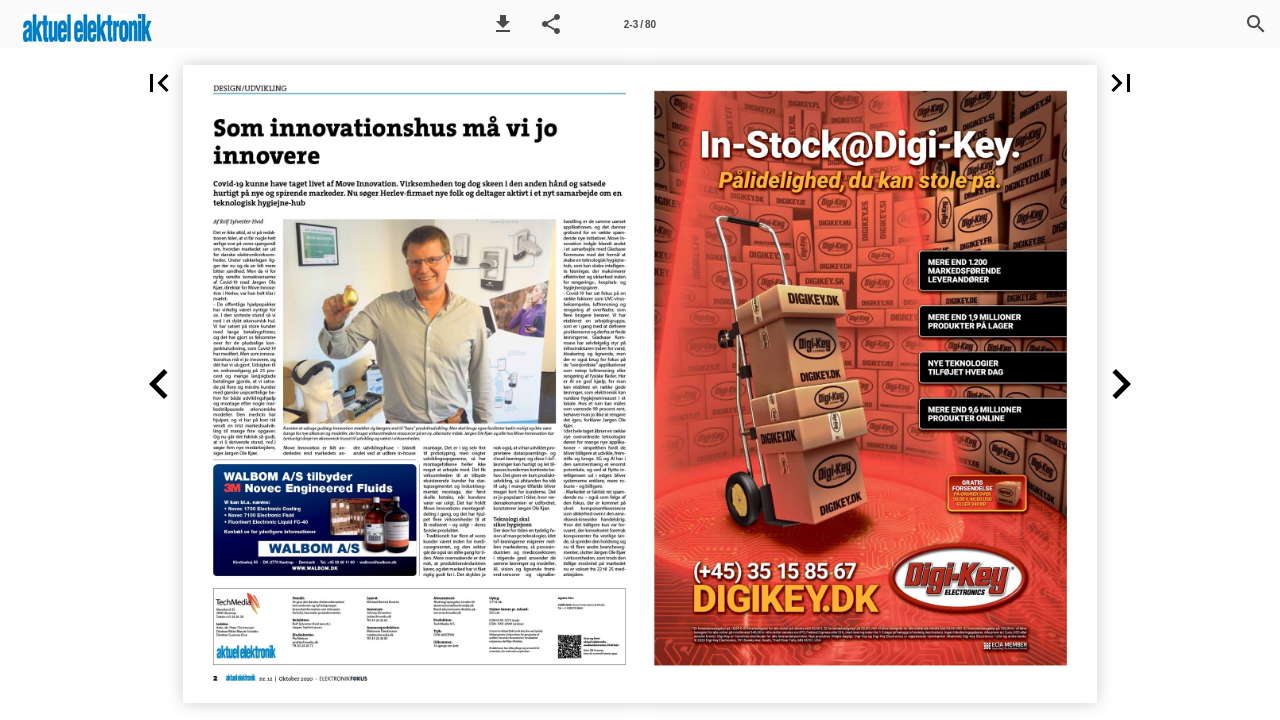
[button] (503, 24)
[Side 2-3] (640, 24)
